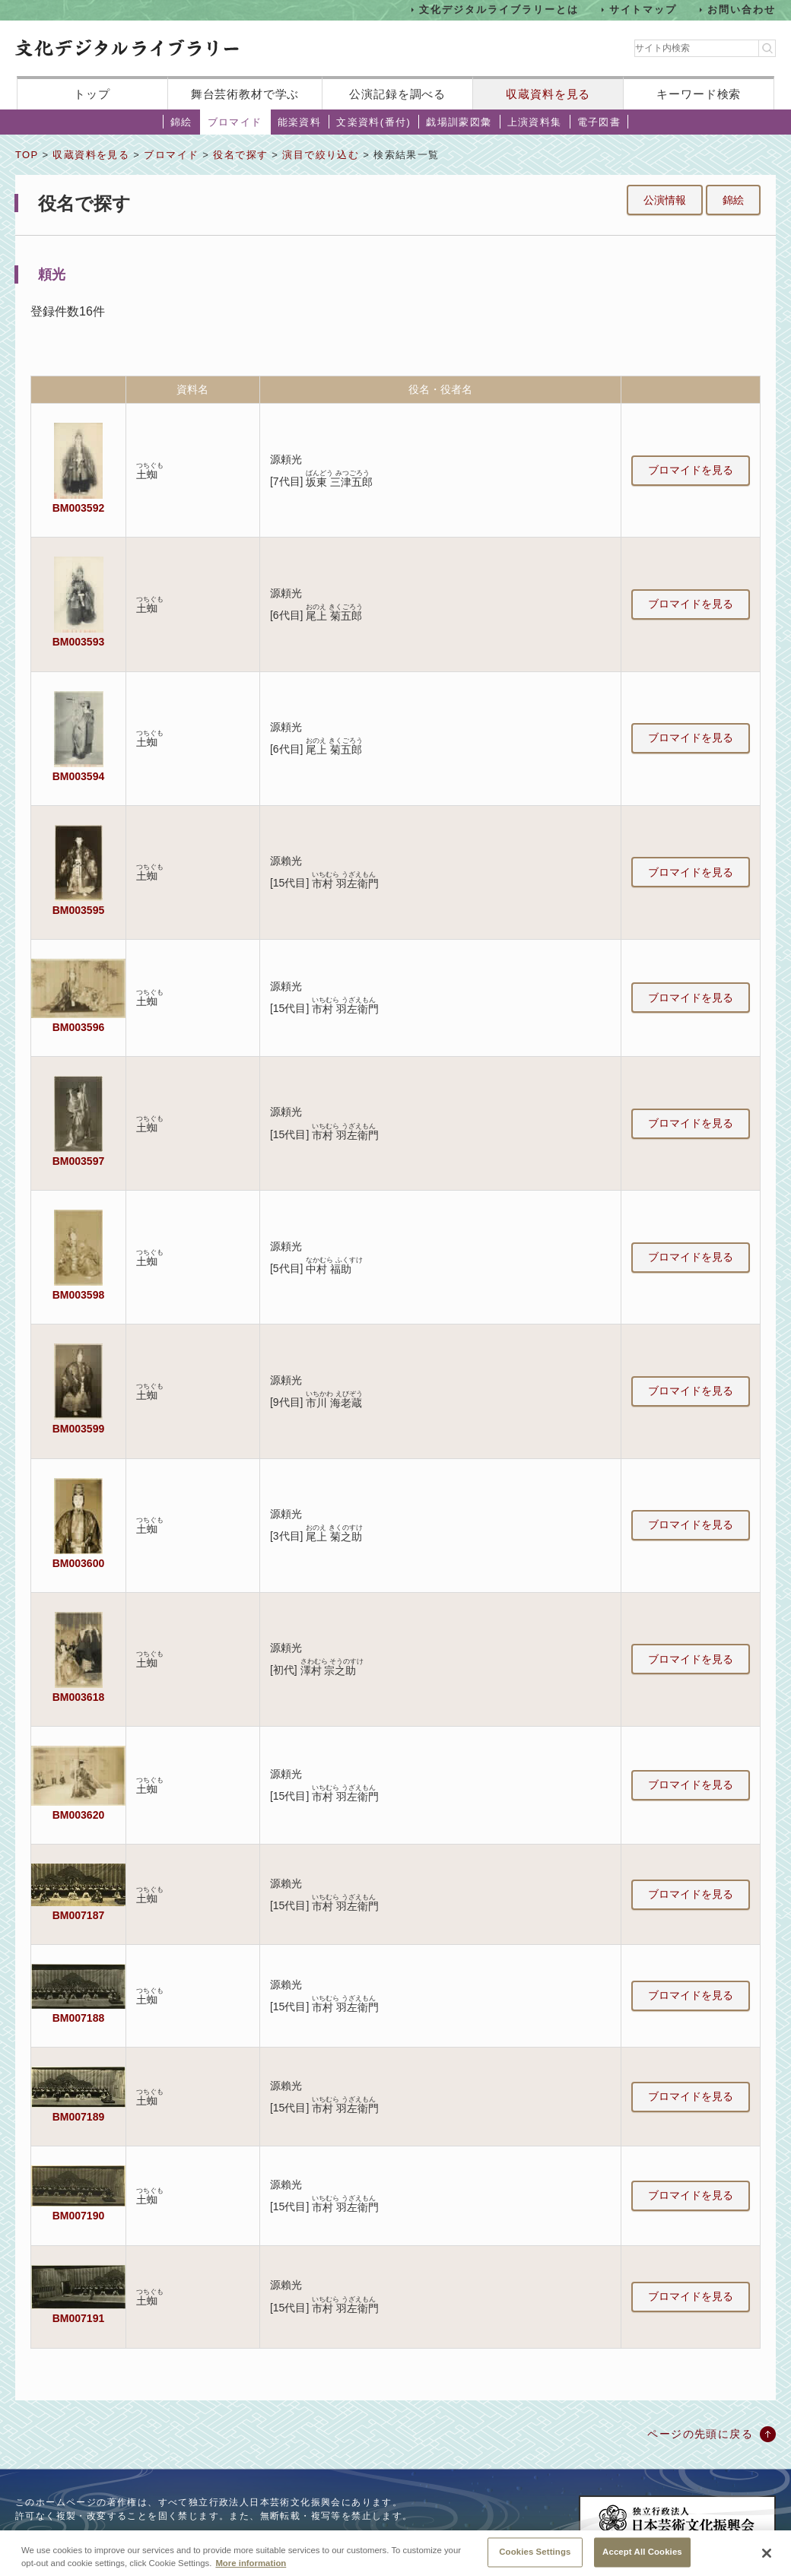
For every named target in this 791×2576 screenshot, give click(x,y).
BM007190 (78, 2216)
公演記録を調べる (397, 93)
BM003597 (78, 1161)
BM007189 (78, 2117)
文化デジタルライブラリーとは (498, 9)
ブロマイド (235, 122)
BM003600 (78, 1563)
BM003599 (78, 1429)
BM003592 (78, 508)
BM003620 (78, 1815)
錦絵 (181, 122)
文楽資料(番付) (373, 122)
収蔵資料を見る (548, 93)
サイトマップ (643, 9)
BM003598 (78, 1295)
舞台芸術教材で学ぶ (245, 93)
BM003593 (78, 642)
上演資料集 (534, 122)
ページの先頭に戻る (700, 2434)
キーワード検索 (698, 93)
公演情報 (664, 200)
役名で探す (240, 154)
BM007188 (78, 2018)
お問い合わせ (741, 9)
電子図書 (599, 122)
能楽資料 (300, 122)
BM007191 (78, 2318)
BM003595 (78, 910)
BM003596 (78, 1027)
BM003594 (78, 776)
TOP (26, 154)
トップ (92, 93)
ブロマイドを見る (690, 470)
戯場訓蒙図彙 (458, 122)
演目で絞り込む (320, 154)
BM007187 (78, 1915)
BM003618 (78, 1697)
